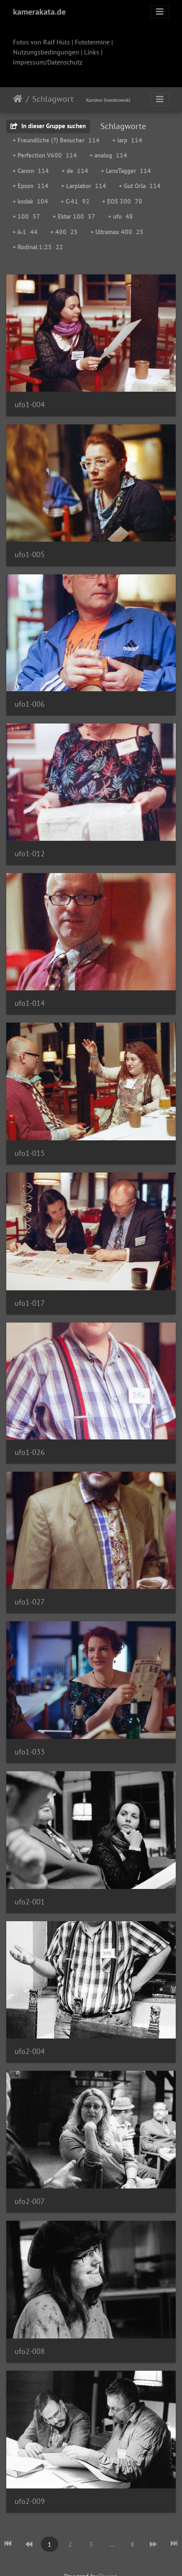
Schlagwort (53, 98)
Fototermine (92, 42)
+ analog (108, 155)
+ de (75, 171)
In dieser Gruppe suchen (48, 126)
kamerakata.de (39, 11)
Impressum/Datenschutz (47, 62)
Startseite (18, 99)
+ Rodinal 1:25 (38, 247)
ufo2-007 (30, 2201)
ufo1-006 (30, 704)
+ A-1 (25, 232)
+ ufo (120, 216)
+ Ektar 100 (74, 216)
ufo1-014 (30, 1003)
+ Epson (31, 186)
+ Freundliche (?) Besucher (56, 140)
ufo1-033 (30, 1751)
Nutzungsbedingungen (46, 52)
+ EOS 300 (122, 201)
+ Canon (31, 171)
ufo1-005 (30, 554)
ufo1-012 (30, 853)
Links (91, 52)
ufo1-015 (30, 1153)
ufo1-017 (30, 1303)
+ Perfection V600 (45, 155)
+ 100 (26, 216)
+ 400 (64, 232)
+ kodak (30, 201)
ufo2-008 (30, 2351)
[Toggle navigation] (160, 11)
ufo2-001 (30, 1901)
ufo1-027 (30, 1601)
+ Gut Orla (140, 186)
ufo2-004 (30, 2051)
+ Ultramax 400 (117, 232)
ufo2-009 (30, 2501)
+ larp (127, 140)
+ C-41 (75, 201)
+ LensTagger (126, 171)
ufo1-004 (30, 404)
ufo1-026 (30, 1452)
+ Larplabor (83, 186)
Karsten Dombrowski (108, 100)
